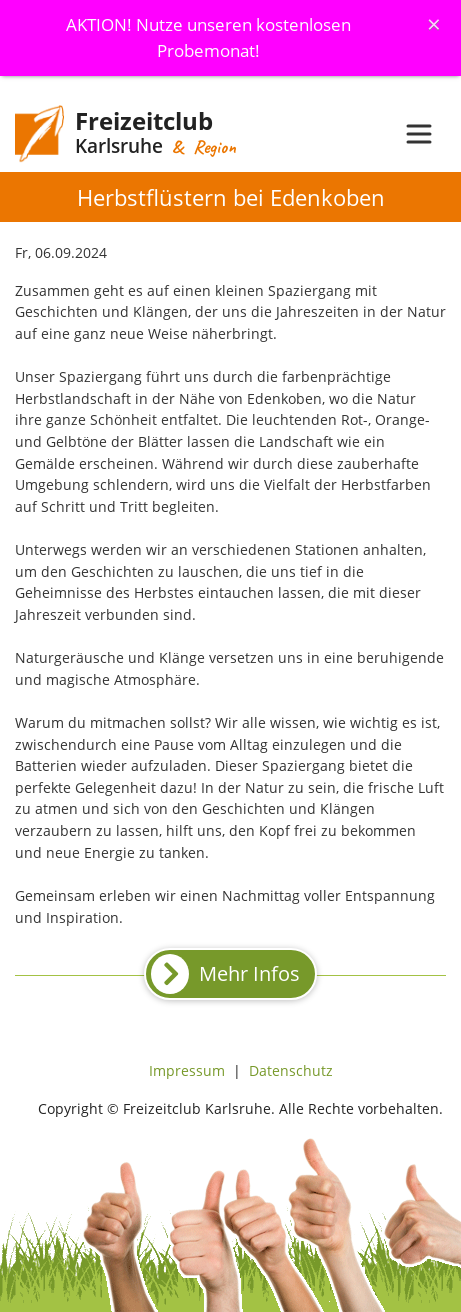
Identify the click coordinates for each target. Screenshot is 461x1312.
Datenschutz (291, 1070)
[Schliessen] (434, 24)
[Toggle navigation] (419, 134)
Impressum (187, 1070)
